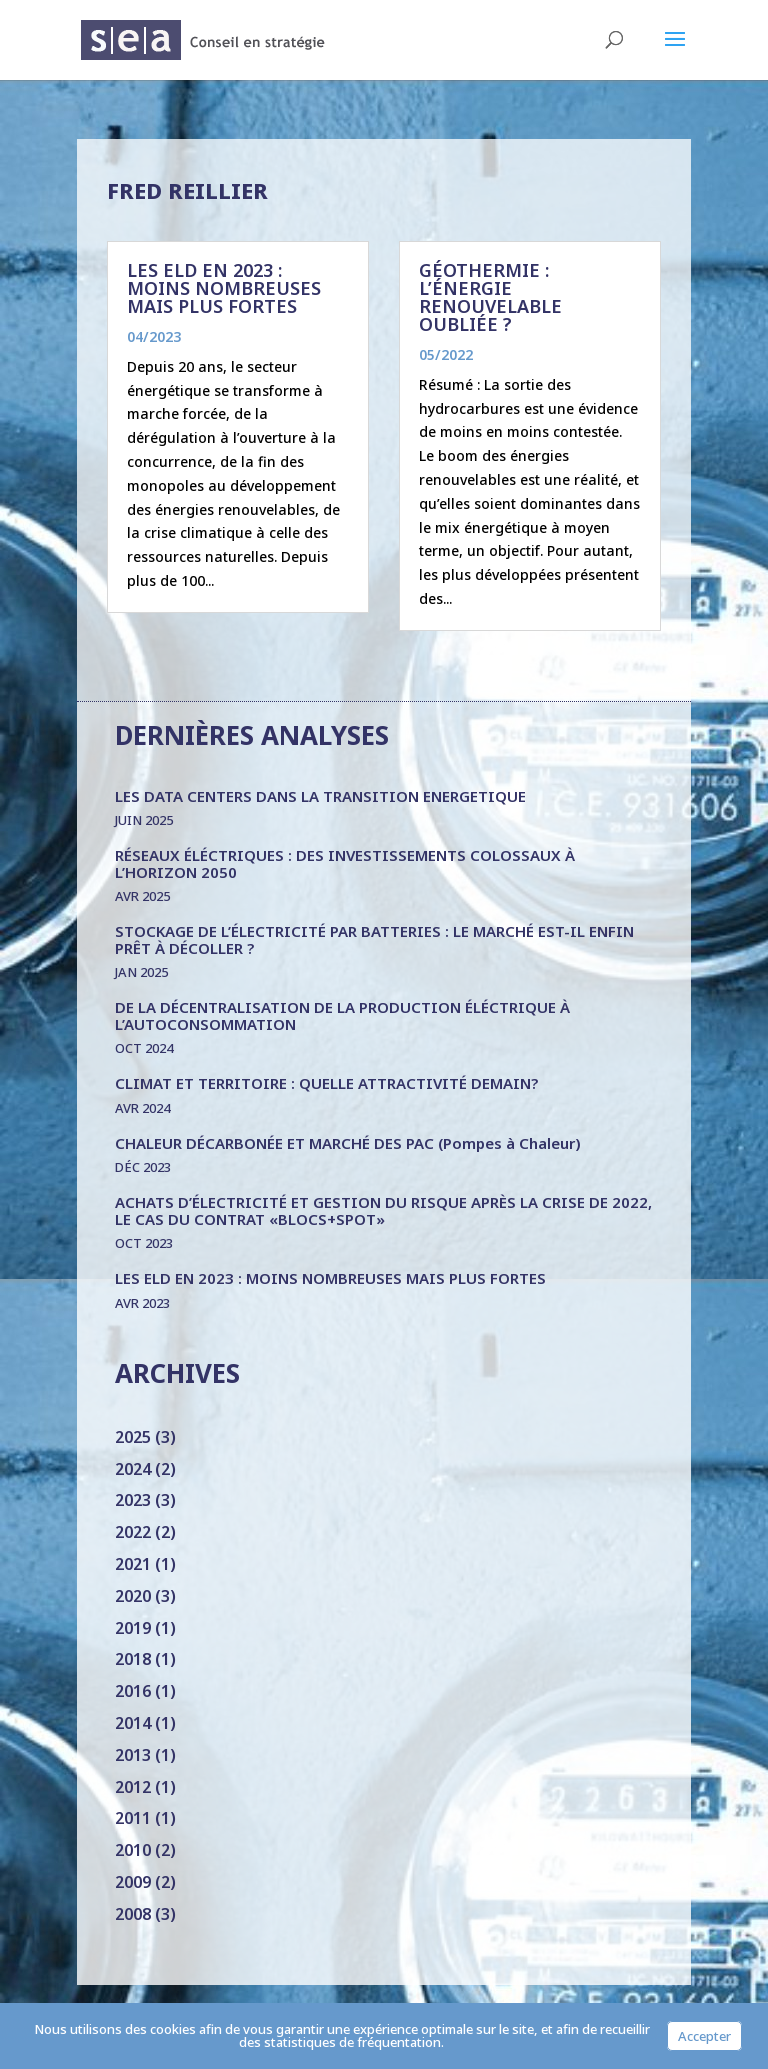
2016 (133, 1691)
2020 (133, 1596)
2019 (133, 1628)
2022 (133, 1532)
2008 (133, 1914)
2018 (133, 1659)
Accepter (704, 2036)
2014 (133, 1723)
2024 (133, 1469)
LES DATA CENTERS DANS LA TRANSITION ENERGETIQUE (320, 796)
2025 (133, 1437)
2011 (133, 1818)
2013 (133, 1755)
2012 (133, 1787)
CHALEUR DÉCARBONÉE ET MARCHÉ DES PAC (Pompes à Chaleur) (348, 1143)
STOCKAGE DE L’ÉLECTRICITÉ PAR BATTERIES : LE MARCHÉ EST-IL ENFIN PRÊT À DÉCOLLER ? (374, 939)
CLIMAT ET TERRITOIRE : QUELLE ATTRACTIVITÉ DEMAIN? (326, 1083)
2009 (133, 1882)
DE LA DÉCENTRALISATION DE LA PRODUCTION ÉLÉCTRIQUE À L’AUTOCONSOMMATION (342, 1015)
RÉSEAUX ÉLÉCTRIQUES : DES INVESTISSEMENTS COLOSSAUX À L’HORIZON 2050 (345, 863)
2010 (133, 1850)
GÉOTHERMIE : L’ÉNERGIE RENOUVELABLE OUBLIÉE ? (490, 297)
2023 (133, 1500)
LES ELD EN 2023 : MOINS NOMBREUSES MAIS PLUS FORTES (224, 288)
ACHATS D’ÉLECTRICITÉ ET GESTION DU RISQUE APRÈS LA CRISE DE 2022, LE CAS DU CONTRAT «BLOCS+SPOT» (383, 1210)
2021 (133, 1564)
